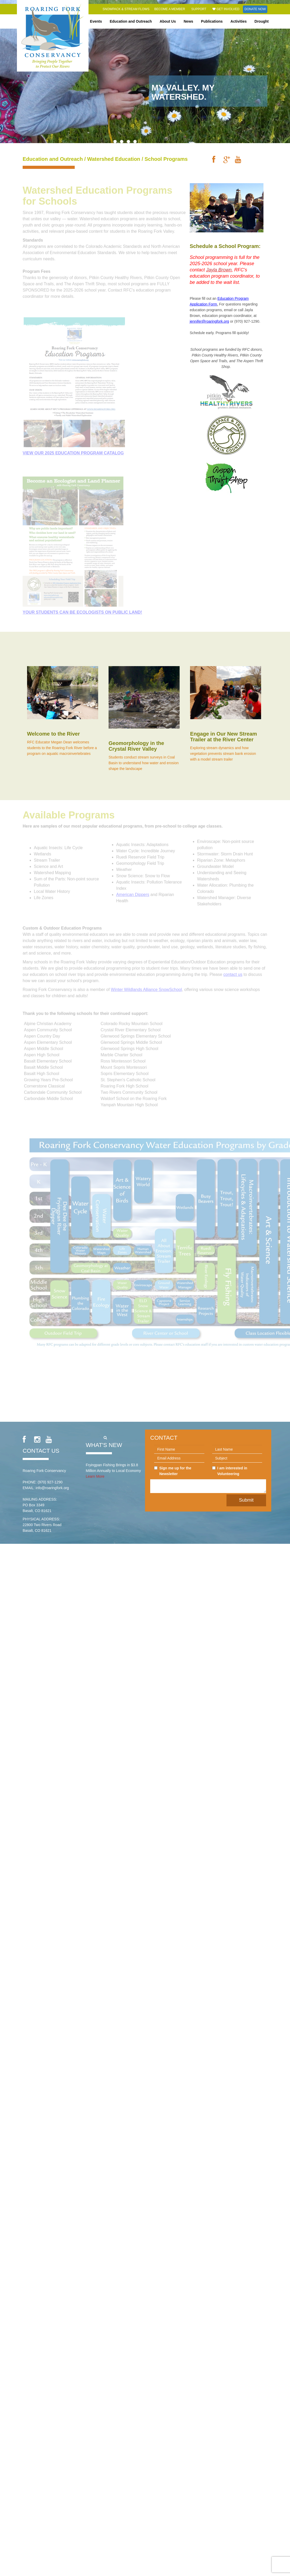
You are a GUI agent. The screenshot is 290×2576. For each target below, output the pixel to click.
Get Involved (225, 9)
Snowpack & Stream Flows (126, 9)
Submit (246, 1500)
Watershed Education (113, 159)
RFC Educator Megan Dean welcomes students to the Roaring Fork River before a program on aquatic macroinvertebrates (62, 748)
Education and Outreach (131, 21)
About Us (168, 21)
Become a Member (169, 9)
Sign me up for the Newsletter (172, 1471)
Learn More (95, 1476)
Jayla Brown (219, 269)
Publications (212, 21)
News (188, 21)
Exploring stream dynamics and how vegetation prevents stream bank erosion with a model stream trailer (223, 753)
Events (96, 21)
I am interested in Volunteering (229, 1471)
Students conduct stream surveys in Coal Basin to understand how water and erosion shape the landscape (144, 763)
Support (198, 9)
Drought (262, 21)
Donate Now (255, 9)
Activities (238, 21)
